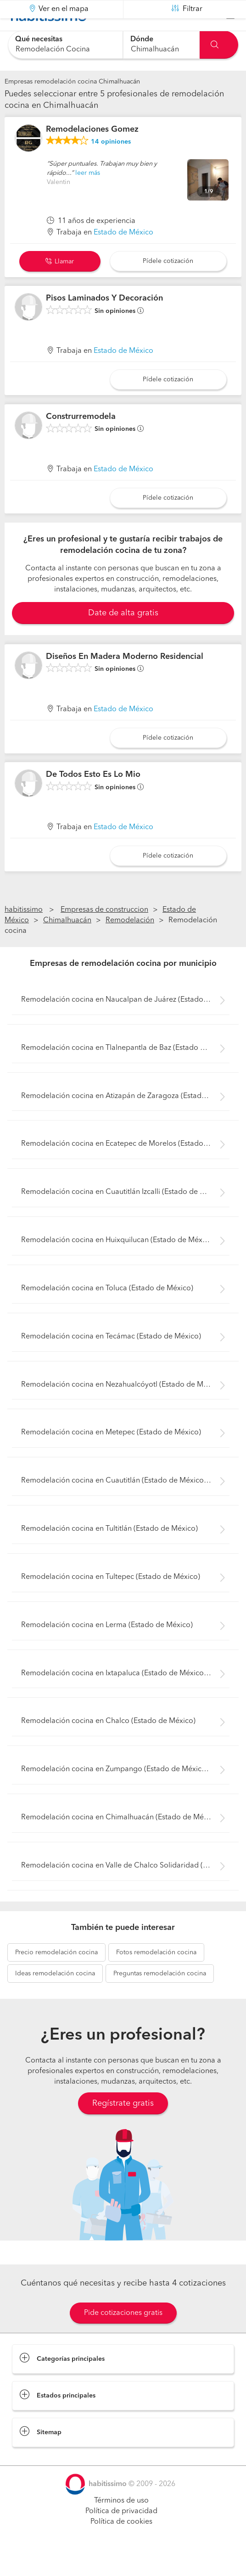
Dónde (141, 39)
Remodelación (130, 943)
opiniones (111, 165)
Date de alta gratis (123, 636)
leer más (87, 196)
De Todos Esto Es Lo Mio (93, 797)
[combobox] (65, 45)
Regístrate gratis (123, 2126)
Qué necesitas (38, 39)
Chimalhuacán (67, 943)
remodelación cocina (56, 1975)
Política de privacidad (121, 2534)
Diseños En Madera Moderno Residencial (124, 679)
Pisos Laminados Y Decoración (104, 321)
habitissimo (24, 933)
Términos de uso (121, 2523)
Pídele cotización (168, 283)
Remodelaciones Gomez (92, 152)
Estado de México (123, 255)
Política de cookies (121, 2544)
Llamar (59, 284)
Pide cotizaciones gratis (123, 2336)
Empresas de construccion (104, 933)
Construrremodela (81, 439)
